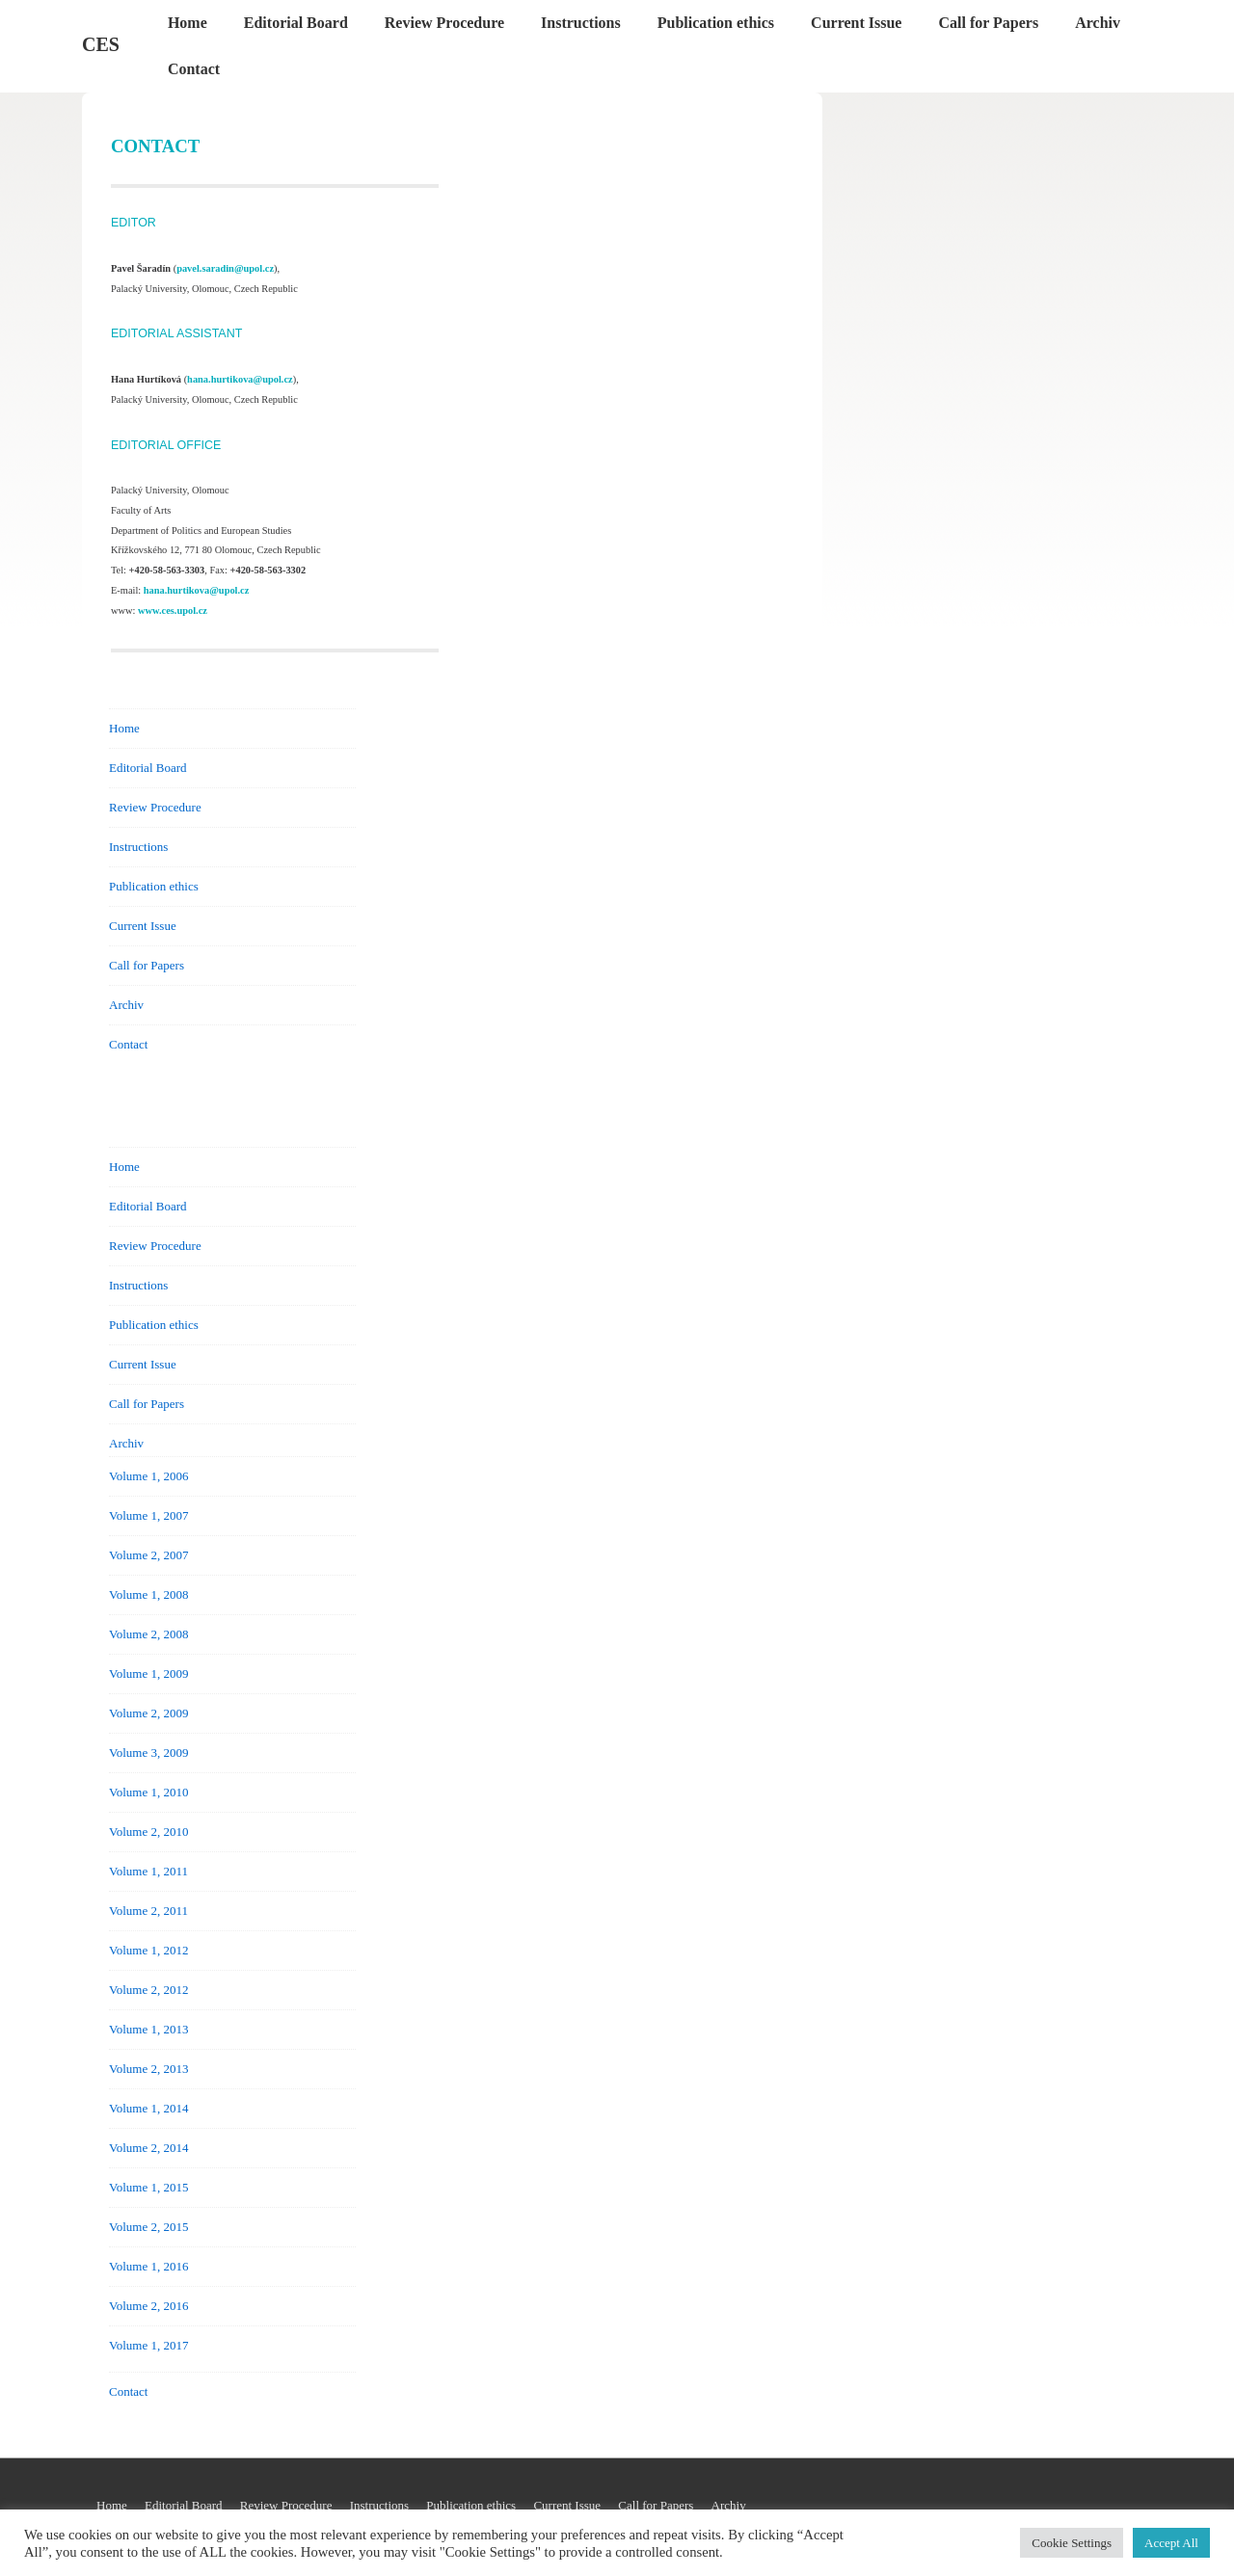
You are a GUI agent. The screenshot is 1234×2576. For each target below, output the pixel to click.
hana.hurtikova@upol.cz (240, 379)
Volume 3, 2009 (148, 1752)
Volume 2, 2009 (148, 1713)
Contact (194, 69)
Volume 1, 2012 (148, 1950)
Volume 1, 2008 (148, 1594)
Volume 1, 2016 (148, 2266)
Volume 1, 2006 (148, 1476)
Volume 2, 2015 (148, 2226)
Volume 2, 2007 (148, 1555)
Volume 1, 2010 (148, 1792)
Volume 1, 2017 (148, 2345)
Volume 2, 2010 (148, 1831)
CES (101, 44)
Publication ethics (715, 22)
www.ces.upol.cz (172, 610)
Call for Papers (988, 22)
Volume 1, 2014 (148, 2108)
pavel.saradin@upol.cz (225, 268)
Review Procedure (444, 22)
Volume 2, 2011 (148, 1910)
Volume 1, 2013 (148, 2029)
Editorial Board (296, 22)
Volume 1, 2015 (148, 2187)
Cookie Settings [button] (1072, 2543)
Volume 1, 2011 (148, 1871)
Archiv (1097, 22)
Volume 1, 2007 (148, 1515)
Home (187, 22)
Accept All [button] (1171, 2543)
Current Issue (856, 22)
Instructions (581, 22)
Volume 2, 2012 (148, 1989)
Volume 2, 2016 (148, 2305)
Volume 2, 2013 (148, 2068)
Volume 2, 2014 (148, 2147)
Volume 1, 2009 (148, 1673)
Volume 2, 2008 (148, 1634)
